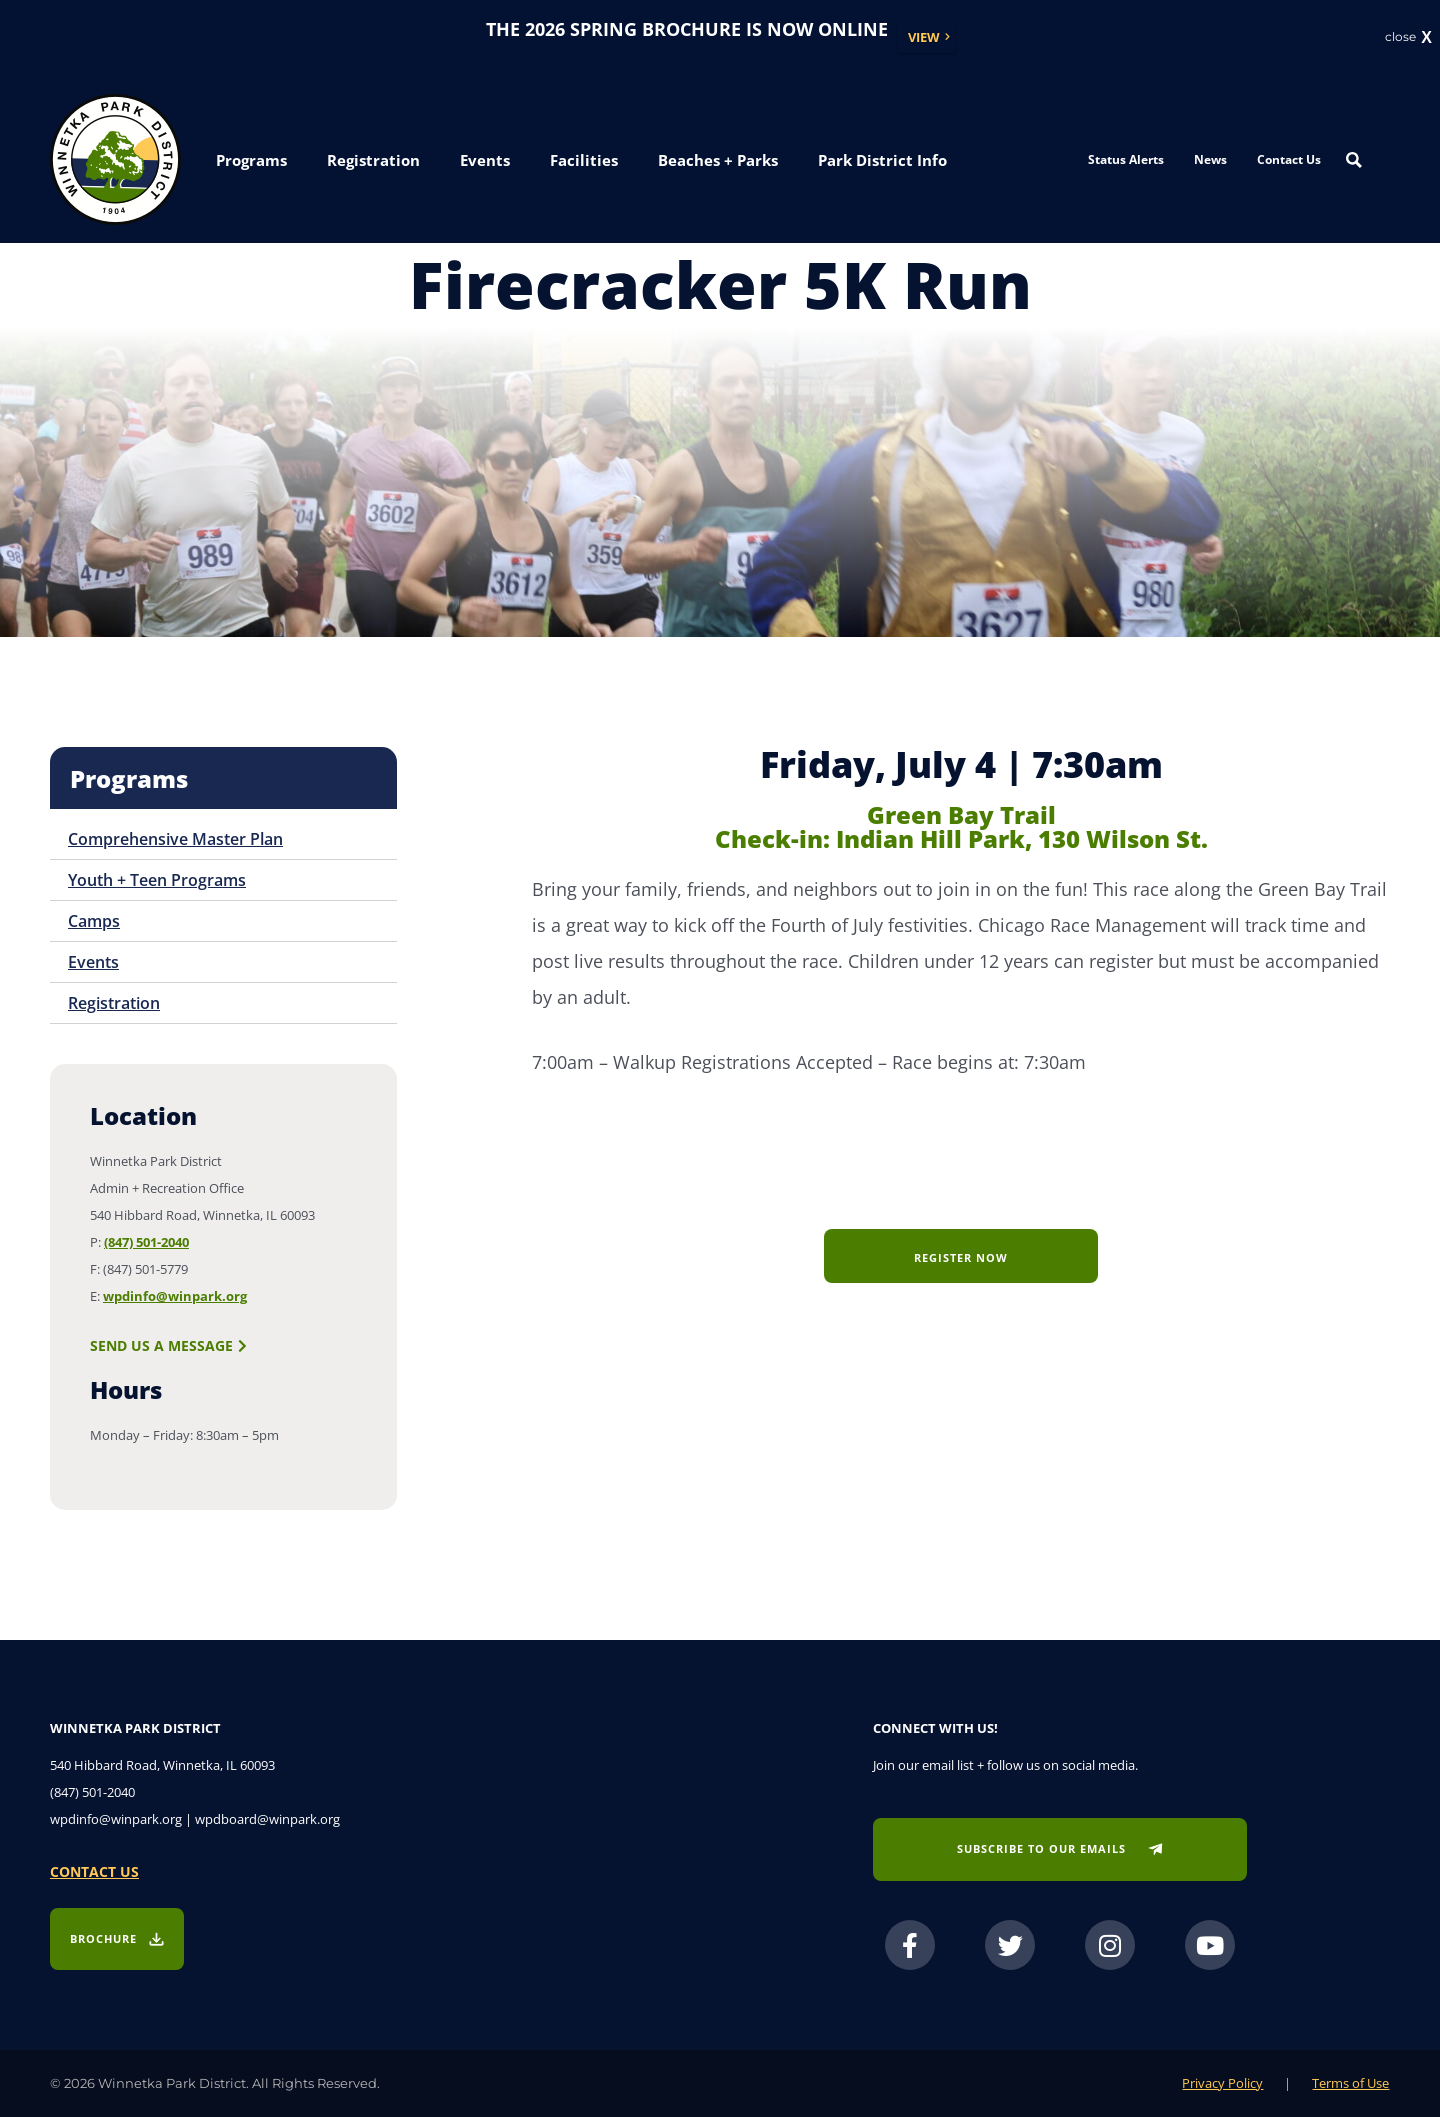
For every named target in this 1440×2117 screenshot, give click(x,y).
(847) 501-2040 (146, 1242)
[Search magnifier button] (1354, 160)
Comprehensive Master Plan (175, 839)
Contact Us (1289, 159)
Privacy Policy (1222, 2083)
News (1210, 159)
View (924, 37)
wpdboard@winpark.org (267, 1819)
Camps (94, 921)
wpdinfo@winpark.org (175, 1296)
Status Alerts (1126, 159)
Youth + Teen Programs (157, 880)
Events (93, 962)
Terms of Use (1350, 2083)
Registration (114, 1003)
